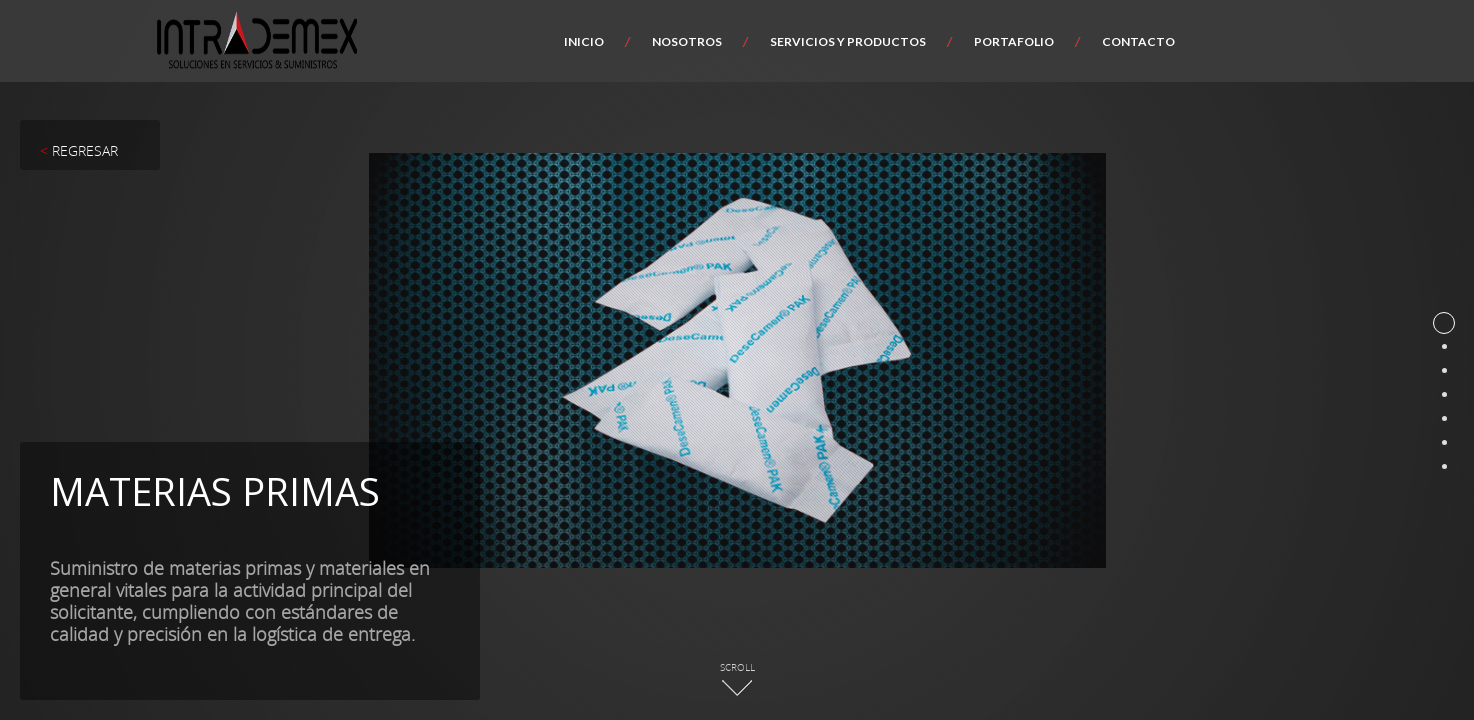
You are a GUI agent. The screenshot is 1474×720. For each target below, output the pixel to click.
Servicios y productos (848, 41)
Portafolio (1014, 41)
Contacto (1138, 41)
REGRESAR (79, 150)
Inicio (584, 41)
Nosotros (687, 41)
